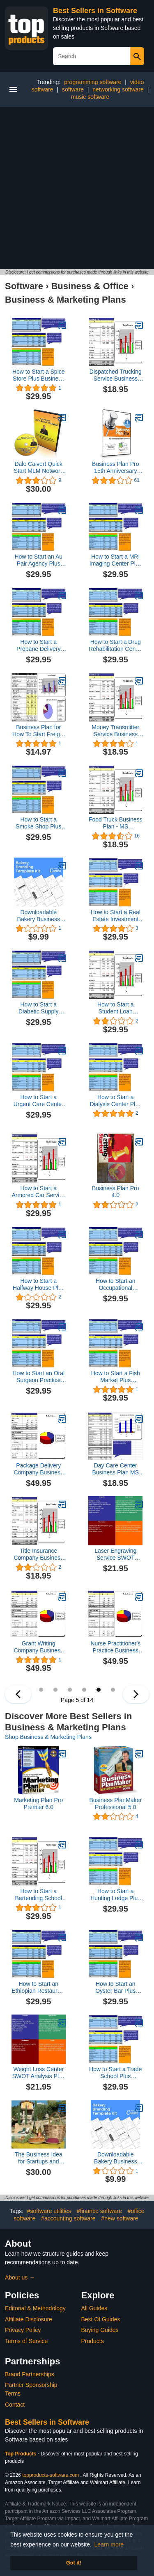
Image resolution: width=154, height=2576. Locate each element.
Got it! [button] (73, 2563)
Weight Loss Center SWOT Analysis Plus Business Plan (38, 2073)
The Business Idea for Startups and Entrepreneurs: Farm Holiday (38, 2158)
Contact (15, 2404)
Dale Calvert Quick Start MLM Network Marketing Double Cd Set (38, 468)
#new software (119, 2218)
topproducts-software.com (50, 2475)
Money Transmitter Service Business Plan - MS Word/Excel (115, 731)
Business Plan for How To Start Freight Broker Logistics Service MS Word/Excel (38, 731)
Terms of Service (26, 2341)
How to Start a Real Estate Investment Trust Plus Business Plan (115, 916)
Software (24, 286)
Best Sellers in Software (95, 11)
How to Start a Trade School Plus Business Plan (115, 2073)
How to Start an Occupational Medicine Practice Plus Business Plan (115, 1284)
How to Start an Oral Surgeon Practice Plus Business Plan (38, 1377)
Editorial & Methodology (35, 2308)
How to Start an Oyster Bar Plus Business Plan (115, 1987)
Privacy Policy (23, 2330)
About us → (20, 2277)
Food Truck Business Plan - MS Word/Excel (116, 823)
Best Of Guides (100, 2319)
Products (92, 2341)
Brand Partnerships (29, 2374)
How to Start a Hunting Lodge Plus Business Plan (115, 1895)
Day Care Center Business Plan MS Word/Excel (115, 1469)
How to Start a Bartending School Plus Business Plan (38, 1895)
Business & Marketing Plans (65, 299)
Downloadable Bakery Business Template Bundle (38, 916)
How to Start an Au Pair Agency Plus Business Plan (38, 560)
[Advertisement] (77, 188)
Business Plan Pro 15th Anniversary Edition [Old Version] (116, 468)
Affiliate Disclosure (28, 2319)
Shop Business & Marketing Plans (48, 1737)
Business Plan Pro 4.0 (115, 1191)
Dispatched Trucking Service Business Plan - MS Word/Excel (116, 375)
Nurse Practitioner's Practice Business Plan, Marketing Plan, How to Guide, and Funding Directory (115, 1647)
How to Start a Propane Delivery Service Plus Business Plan (38, 646)
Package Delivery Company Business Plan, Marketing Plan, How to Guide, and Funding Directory (38, 1469)
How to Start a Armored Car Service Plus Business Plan (38, 1192)
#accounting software (68, 2218)
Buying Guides (100, 2330)
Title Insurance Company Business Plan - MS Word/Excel (38, 1554)
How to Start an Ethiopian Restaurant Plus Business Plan (38, 1987)
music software (90, 97)
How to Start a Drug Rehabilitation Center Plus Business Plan (116, 646)
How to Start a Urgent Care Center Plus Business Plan (39, 1101)
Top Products (21, 2454)
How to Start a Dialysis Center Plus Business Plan (115, 1101)
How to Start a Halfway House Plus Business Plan (38, 1284)
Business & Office (89, 286)
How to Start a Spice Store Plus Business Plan (38, 375)
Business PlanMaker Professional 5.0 (115, 1803)
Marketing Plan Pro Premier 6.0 (38, 1803)
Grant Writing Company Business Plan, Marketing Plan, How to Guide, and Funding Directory (38, 1647)
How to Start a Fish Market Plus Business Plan (115, 1377)
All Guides (94, 2308)
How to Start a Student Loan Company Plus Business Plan (115, 1008)
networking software (118, 89)
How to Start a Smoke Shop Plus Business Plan (38, 823)
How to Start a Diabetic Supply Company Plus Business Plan (38, 1008)
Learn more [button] (109, 2544)
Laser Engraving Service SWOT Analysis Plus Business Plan (115, 1554)
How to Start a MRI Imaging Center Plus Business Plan (116, 560)
